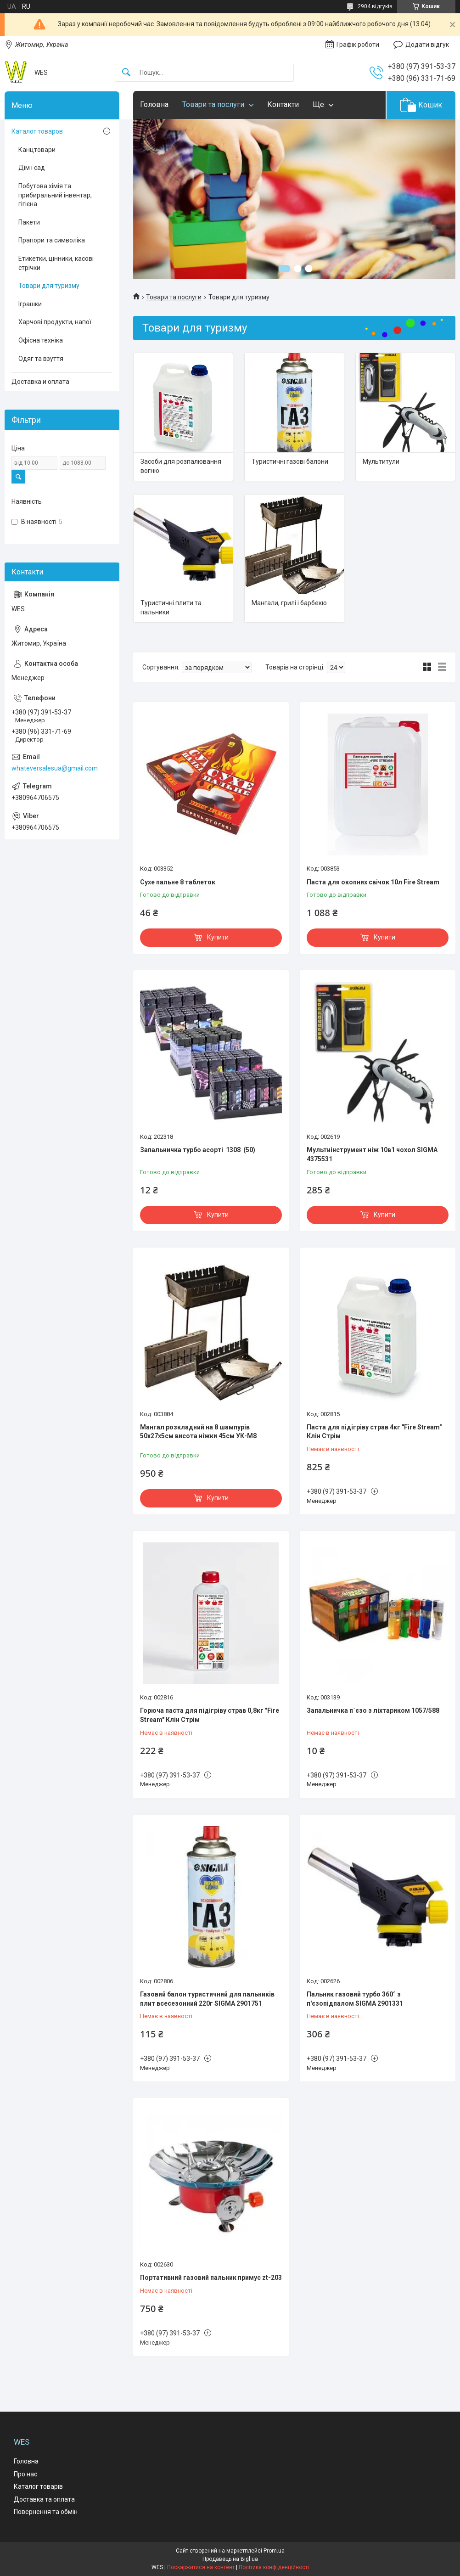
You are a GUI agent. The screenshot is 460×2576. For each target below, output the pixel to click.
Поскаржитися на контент (201, 2567)
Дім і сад (31, 167)
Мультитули (381, 461)
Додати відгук (427, 44)
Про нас (25, 2474)
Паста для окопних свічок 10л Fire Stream (373, 882)
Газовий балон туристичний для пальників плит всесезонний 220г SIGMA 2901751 (207, 1999)
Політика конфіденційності (274, 2567)
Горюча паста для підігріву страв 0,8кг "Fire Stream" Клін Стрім (209, 1715)
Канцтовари (37, 149)
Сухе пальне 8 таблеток (177, 882)
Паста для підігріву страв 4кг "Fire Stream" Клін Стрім (374, 1431)
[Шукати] (126, 73)
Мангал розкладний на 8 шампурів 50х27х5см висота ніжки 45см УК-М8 (198, 1431)
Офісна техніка (40, 340)
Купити (218, 937)
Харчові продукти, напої (54, 322)
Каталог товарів (38, 2486)
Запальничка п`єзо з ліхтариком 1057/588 (373, 1710)
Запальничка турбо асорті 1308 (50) (197, 1149)
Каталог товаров (37, 131)
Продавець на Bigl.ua (230, 2559)
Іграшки (30, 304)
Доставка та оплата (44, 2499)
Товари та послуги (213, 104)
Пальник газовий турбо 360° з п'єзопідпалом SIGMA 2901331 (355, 1999)
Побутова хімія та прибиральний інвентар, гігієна (55, 195)
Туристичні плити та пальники (171, 607)
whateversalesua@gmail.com (54, 768)
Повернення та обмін (46, 2511)
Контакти (283, 104)
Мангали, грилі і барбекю (289, 603)
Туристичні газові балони (290, 461)
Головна (154, 104)
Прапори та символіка (51, 240)
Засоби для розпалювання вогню (180, 466)
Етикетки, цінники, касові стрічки (56, 263)
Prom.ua (274, 2551)
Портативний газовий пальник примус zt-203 (211, 2277)
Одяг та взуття (40, 358)
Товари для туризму (48, 285)
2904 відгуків (375, 6)
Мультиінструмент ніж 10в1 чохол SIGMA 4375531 (372, 1154)
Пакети (29, 222)
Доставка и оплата (40, 381)
